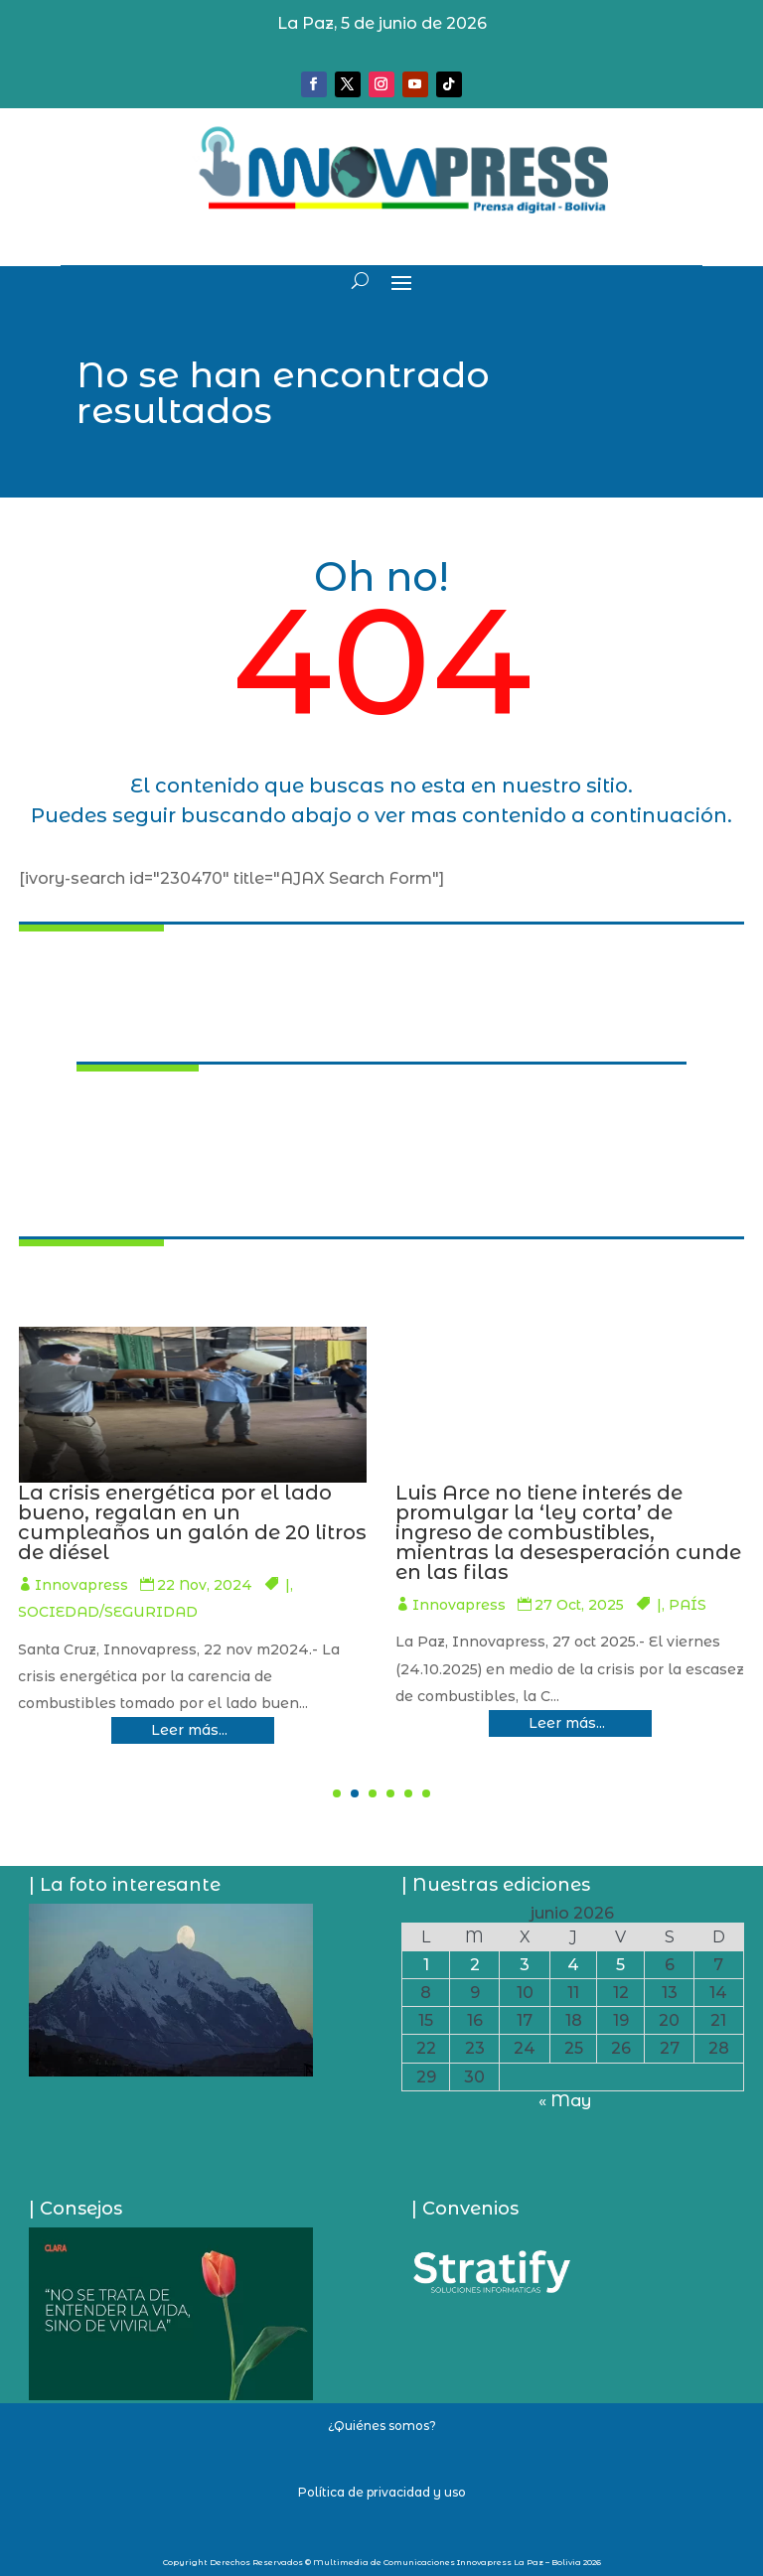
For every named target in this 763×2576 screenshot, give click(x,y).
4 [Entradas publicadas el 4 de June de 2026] (573, 1964)
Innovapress (418, 1585)
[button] (337, 1793)
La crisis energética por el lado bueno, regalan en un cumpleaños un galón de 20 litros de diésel (529, 1522)
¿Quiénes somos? (382, 2425)
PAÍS (273, 1605)
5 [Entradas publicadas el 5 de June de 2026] (620, 1964)
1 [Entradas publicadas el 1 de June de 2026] (426, 1964)
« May (564, 2100)
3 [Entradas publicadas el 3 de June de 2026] (525, 1964)
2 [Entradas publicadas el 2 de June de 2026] (475, 1964)
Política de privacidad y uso (382, 2492)
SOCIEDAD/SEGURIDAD (444, 1612)
